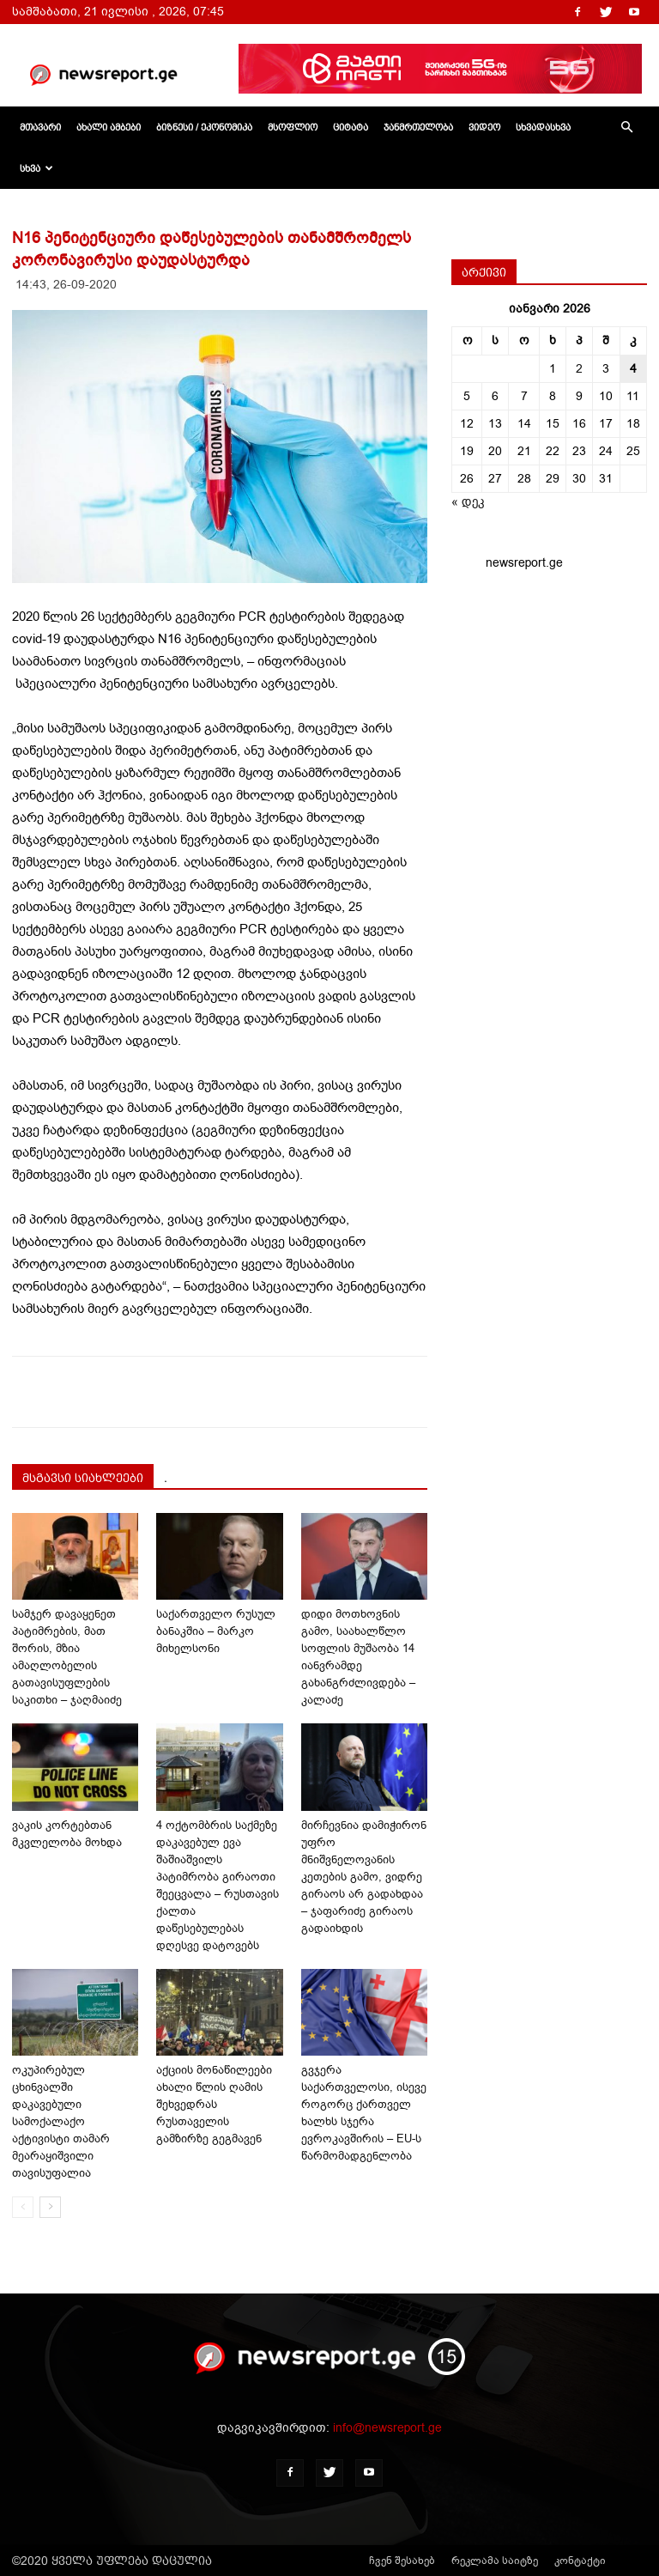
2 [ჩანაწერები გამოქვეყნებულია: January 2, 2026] (579, 369)
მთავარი (40, 127)
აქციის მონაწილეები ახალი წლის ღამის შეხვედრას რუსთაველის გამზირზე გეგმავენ (214, 2104)
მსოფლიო (292, 127)
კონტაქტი (580, 2560)
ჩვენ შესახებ (402, 2560)
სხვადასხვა (543, 127)
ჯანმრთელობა (418, 127)
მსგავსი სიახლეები (82, 1478)
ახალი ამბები (108, 127)
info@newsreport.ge (387, 2428)
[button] (626, 127)
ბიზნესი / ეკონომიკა (204, 127)
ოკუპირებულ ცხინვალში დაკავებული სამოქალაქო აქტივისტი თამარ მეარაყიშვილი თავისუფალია (61, 2121)
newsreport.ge (524, 563)
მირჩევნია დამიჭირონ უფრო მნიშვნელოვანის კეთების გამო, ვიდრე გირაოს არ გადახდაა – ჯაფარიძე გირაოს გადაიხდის (363, 1876)
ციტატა (350, 127)
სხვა (36, 168)
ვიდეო (484, 127)
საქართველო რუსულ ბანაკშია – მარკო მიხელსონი (215, 1631)
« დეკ (468, 502)
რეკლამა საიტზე (494, 2560)
